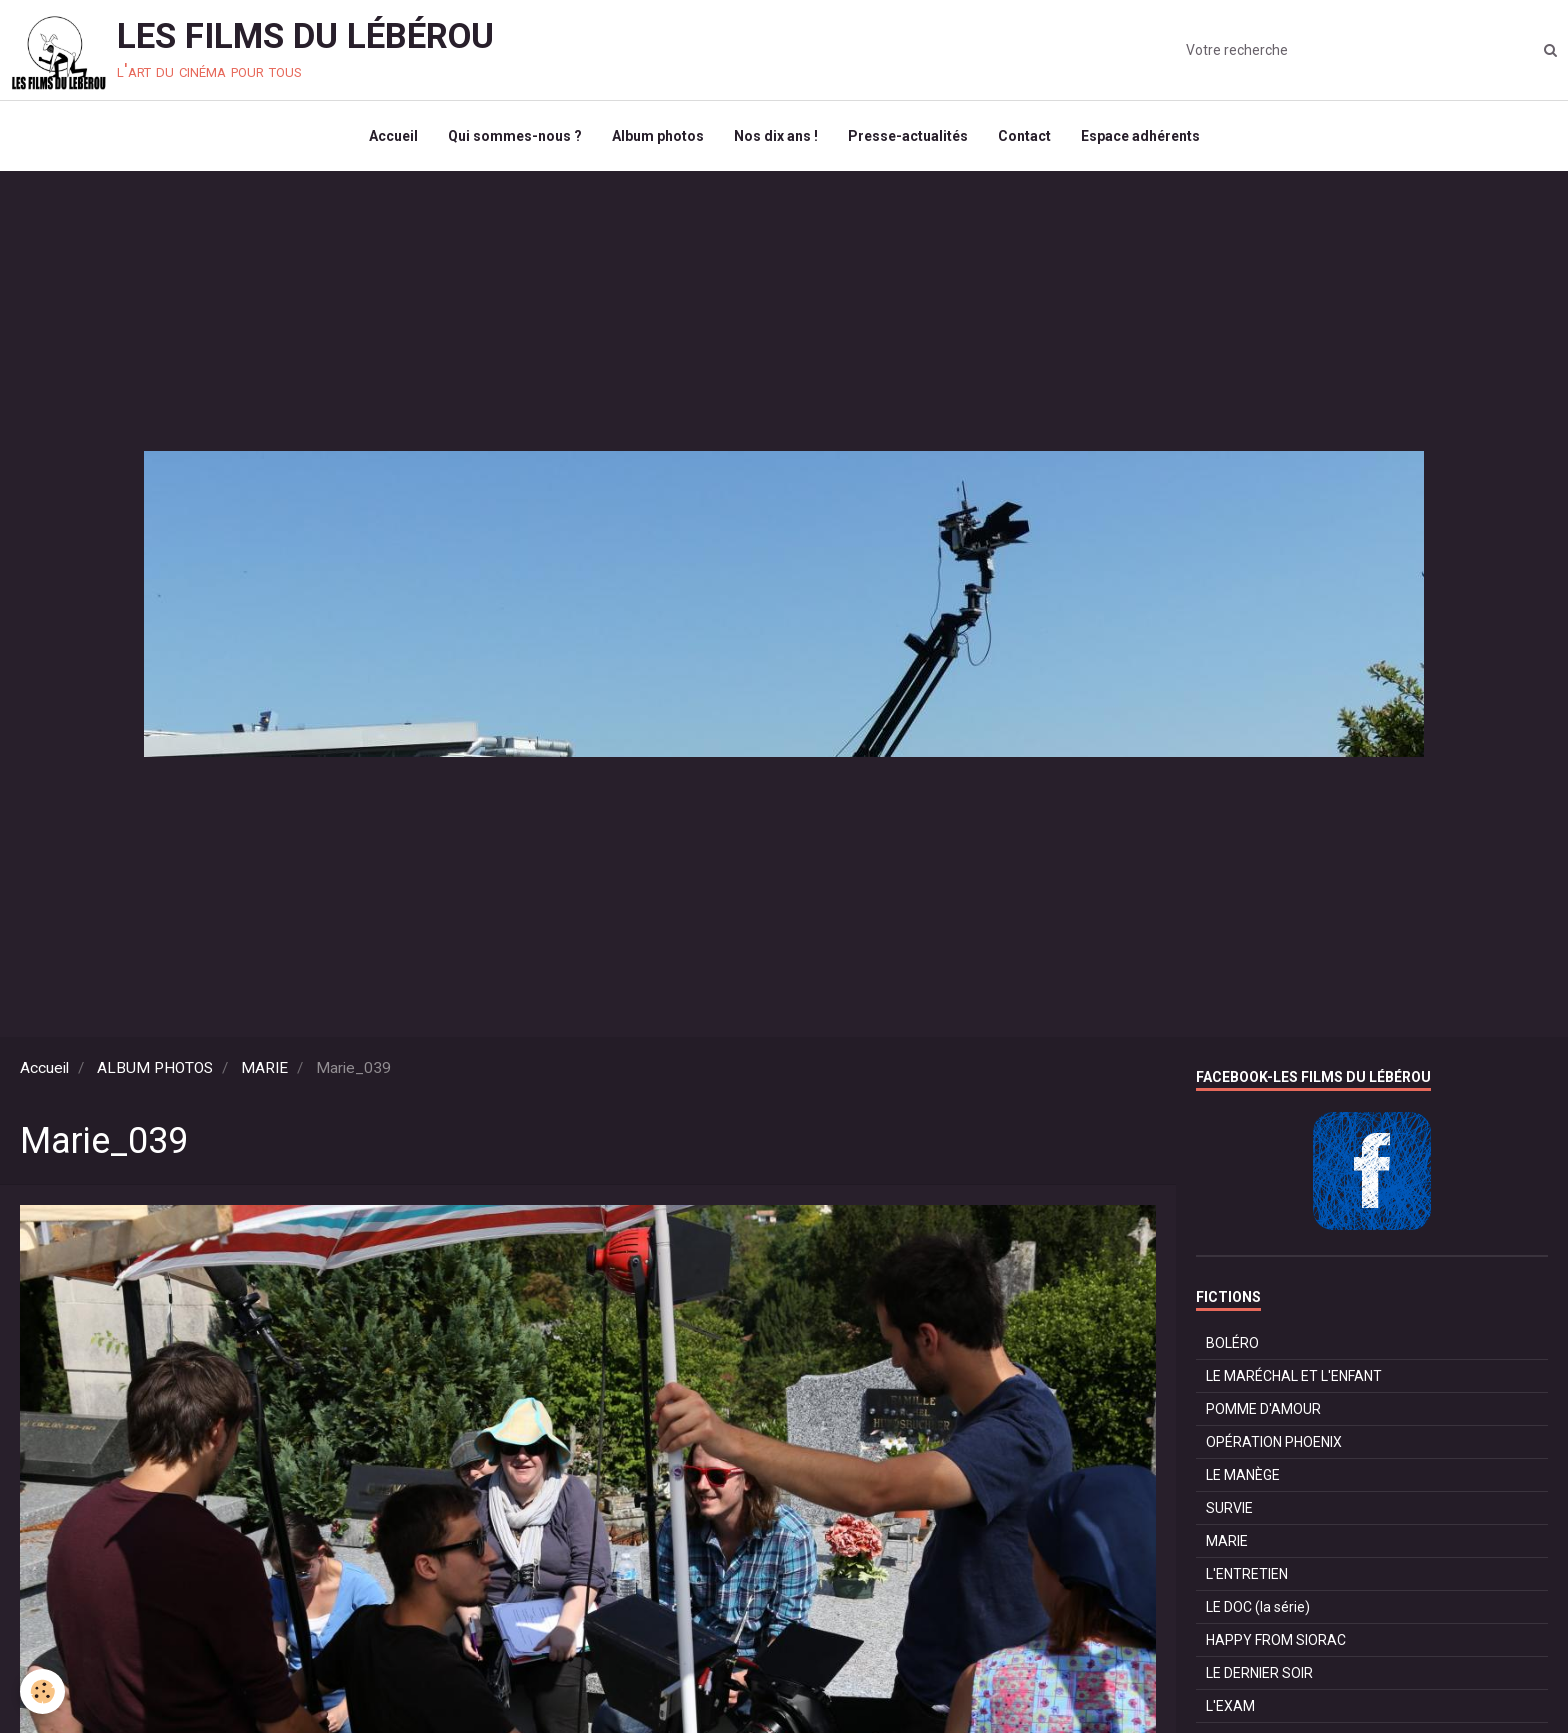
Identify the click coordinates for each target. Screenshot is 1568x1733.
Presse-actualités (908, 136)
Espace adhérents (1140, 136)
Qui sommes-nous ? (515, 136)
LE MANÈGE (1243, 1475)
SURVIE (1229, 1508)
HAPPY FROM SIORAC (1276, 1640)
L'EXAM (1230, 1706)
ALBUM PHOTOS (155, 1068)
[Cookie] (42, 1691)
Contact (1024, 136)
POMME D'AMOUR (1263, 1409)
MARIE (264, 1068)
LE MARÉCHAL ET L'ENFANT (1294, 1376)
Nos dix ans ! (776, 136)
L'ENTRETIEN (1247, 1574)
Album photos (658, 136)
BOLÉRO (1232, 1343)
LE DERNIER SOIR (1259, 1673)
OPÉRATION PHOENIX (1274, 1442)
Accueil (393, 136)
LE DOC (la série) (1258, 1607)
